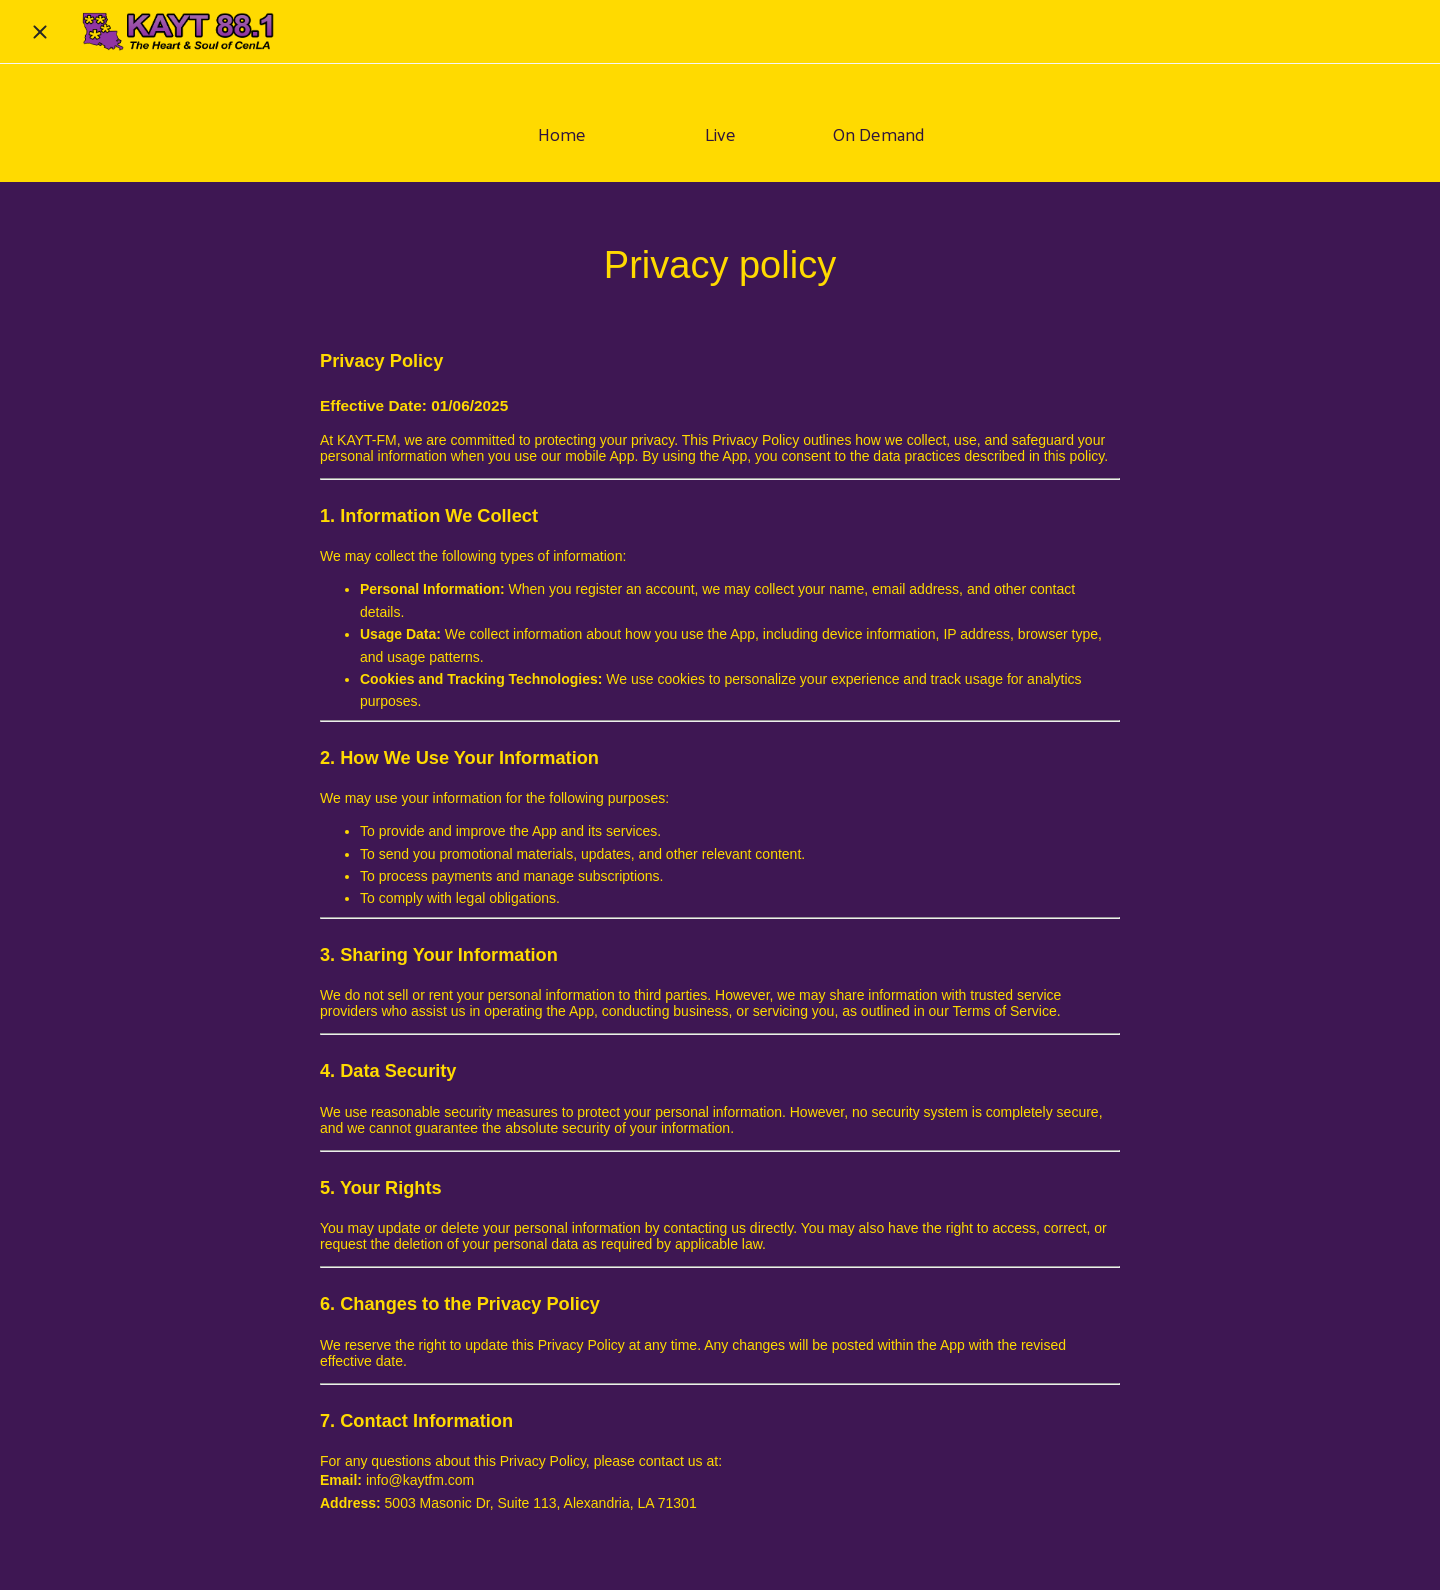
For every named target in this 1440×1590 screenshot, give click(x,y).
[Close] (40, 32)
